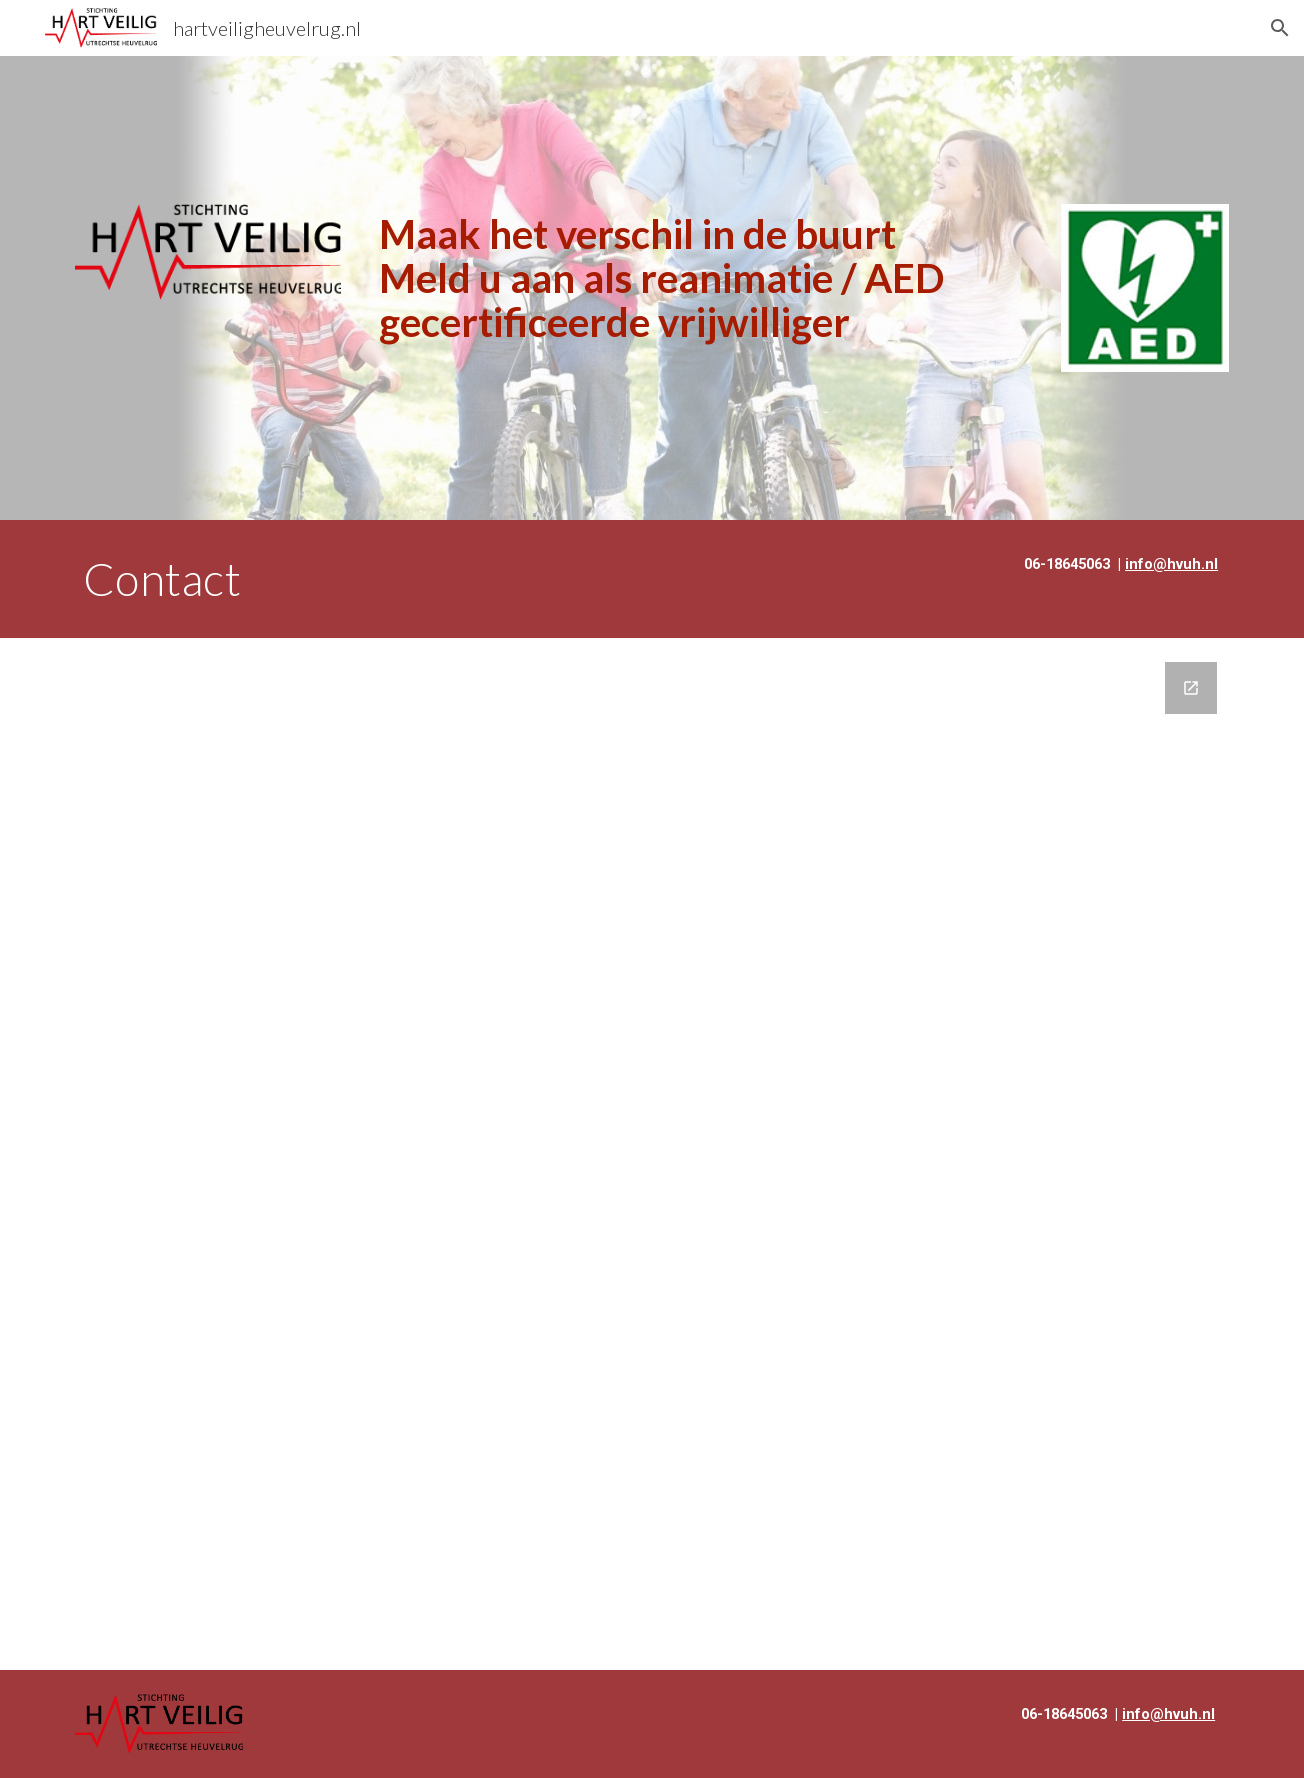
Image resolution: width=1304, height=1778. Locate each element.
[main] (701, 278)
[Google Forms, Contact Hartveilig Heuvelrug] (652, 1153)
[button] (1280, 28)
